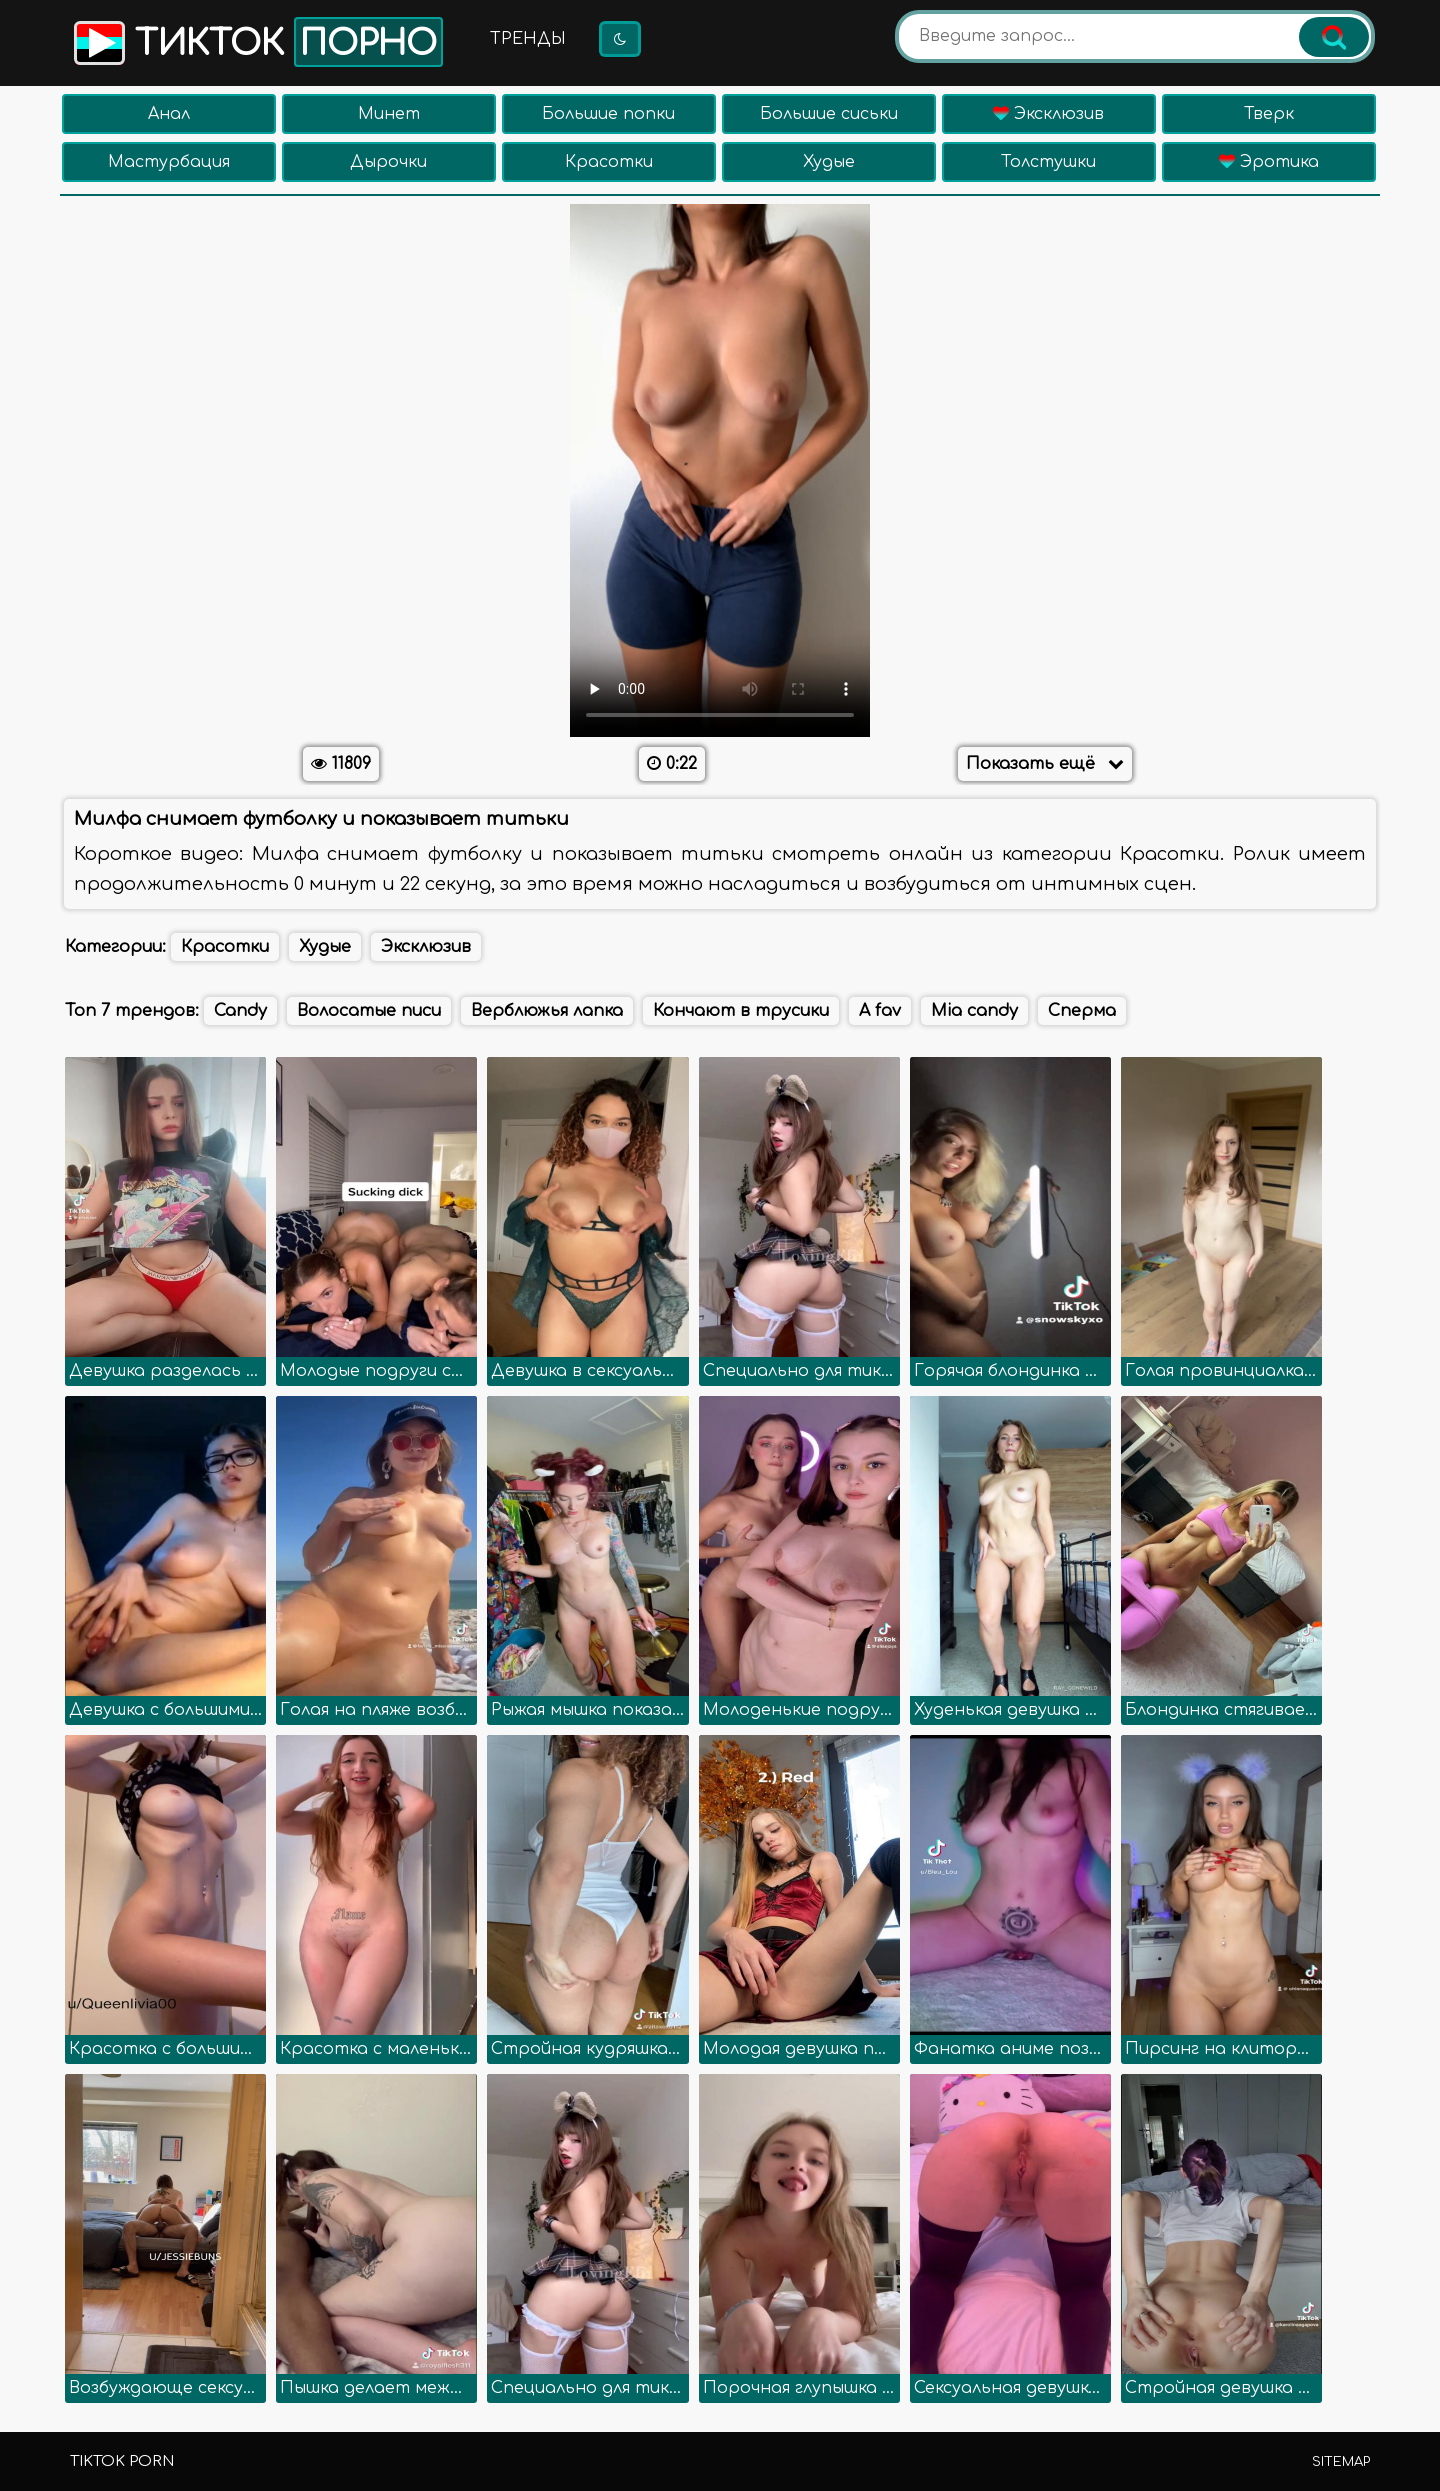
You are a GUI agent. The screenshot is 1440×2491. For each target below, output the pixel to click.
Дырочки (388, 162)
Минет (389, 114)
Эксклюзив (1048, 114)
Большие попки (608, 114)
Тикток (256, 42)
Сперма (1082, 1011)
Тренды (528, 39)
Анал (169, 114)
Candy (240, 1011)
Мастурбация (169, 162)
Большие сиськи (829, 114)
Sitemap (1341, 2462)
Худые (829, 162)
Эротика (1269, 162)
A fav (880, 1011)
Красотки (609, 162)
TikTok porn (122, 2461)
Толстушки (1048, 162)
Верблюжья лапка (547, 1011)
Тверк (1269, 114)
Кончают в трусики (741, 1011)
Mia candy (974, 1011)
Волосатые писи (369, 1011)
